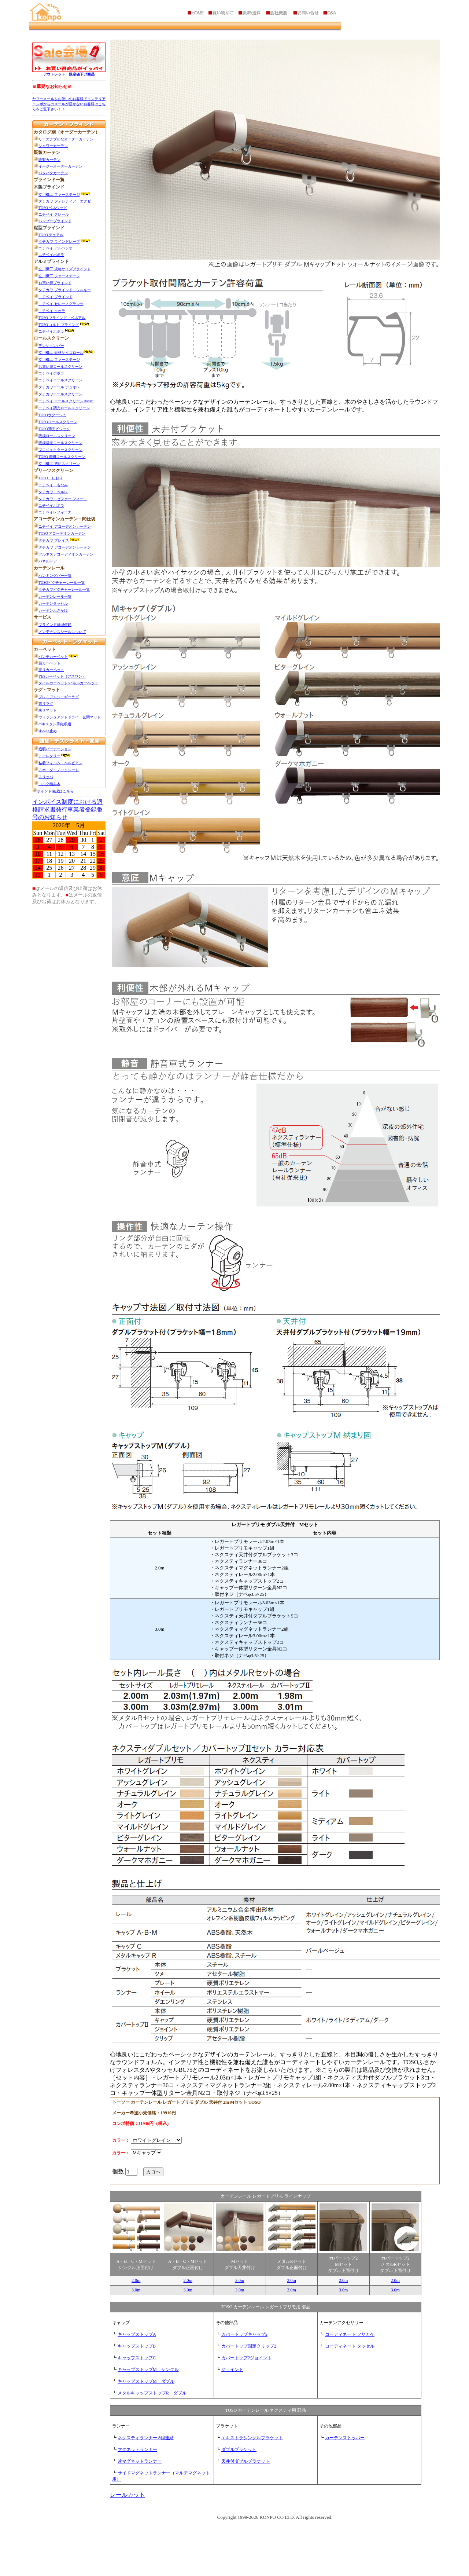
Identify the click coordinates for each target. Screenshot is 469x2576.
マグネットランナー (137, 2449)
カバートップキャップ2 (244, 2334)
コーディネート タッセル (349, 2346)
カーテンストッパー (345, 2437)
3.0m (136, 2290)
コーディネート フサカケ (349, 2334)
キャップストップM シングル (148, 2369)
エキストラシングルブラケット (252, 2437)
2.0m (136, 2280)
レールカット (127, 2495)
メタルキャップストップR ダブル (152, 2393)
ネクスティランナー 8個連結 (146, 2437)
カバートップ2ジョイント (246, 2357)
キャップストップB (137, 2346)
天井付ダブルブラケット (245, 2461)
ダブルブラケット (238, 2449)
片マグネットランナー (140, 2461)
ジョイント (232, 2369)
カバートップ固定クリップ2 (248, 2346)
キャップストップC (137, 2357)
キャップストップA (137, 2334)
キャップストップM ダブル (146, 2381)
